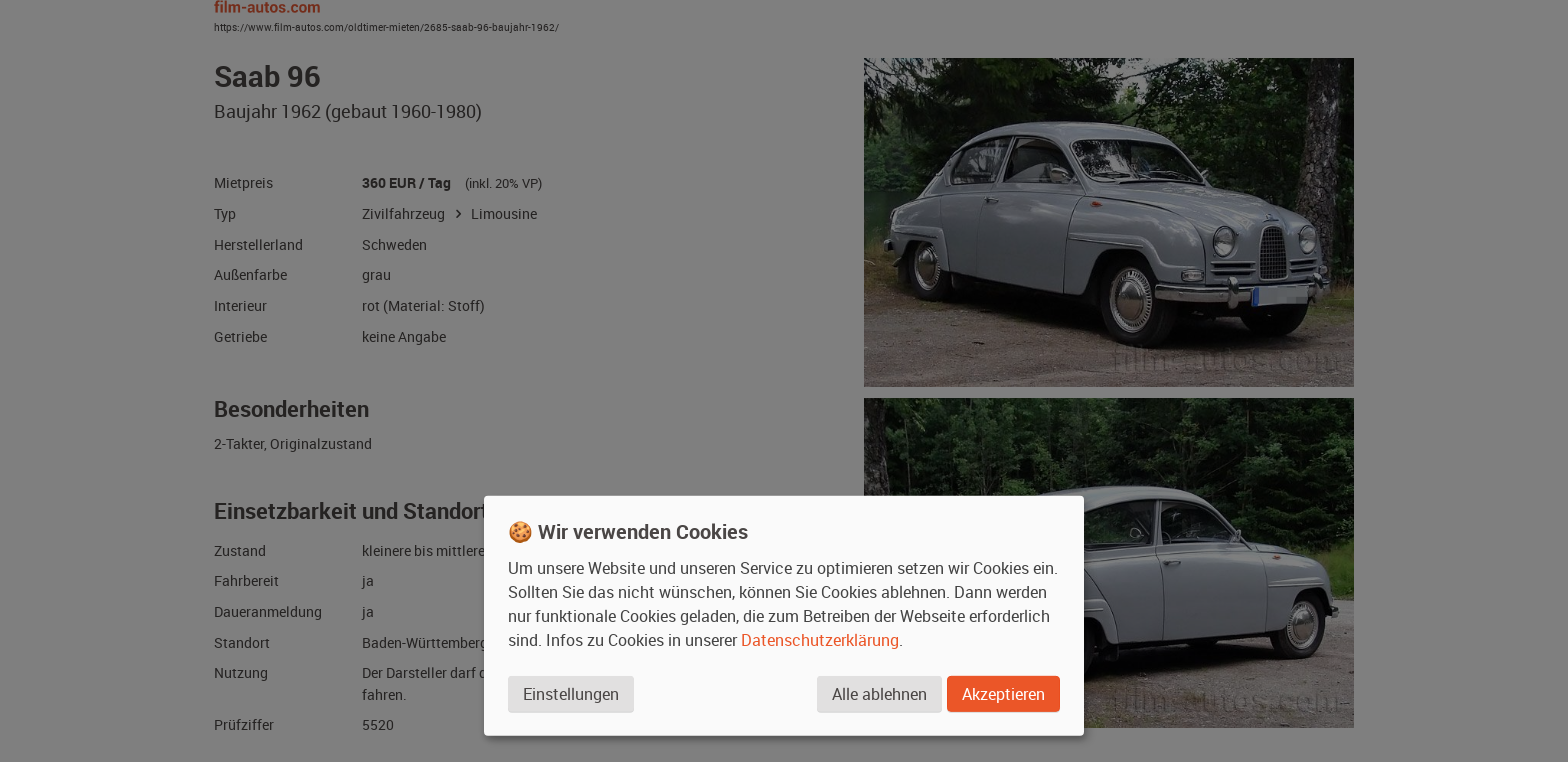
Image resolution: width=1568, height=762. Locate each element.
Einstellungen (571, 694)
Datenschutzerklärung (820, 640)
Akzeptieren (1003, 694)
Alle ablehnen (879, 694)
